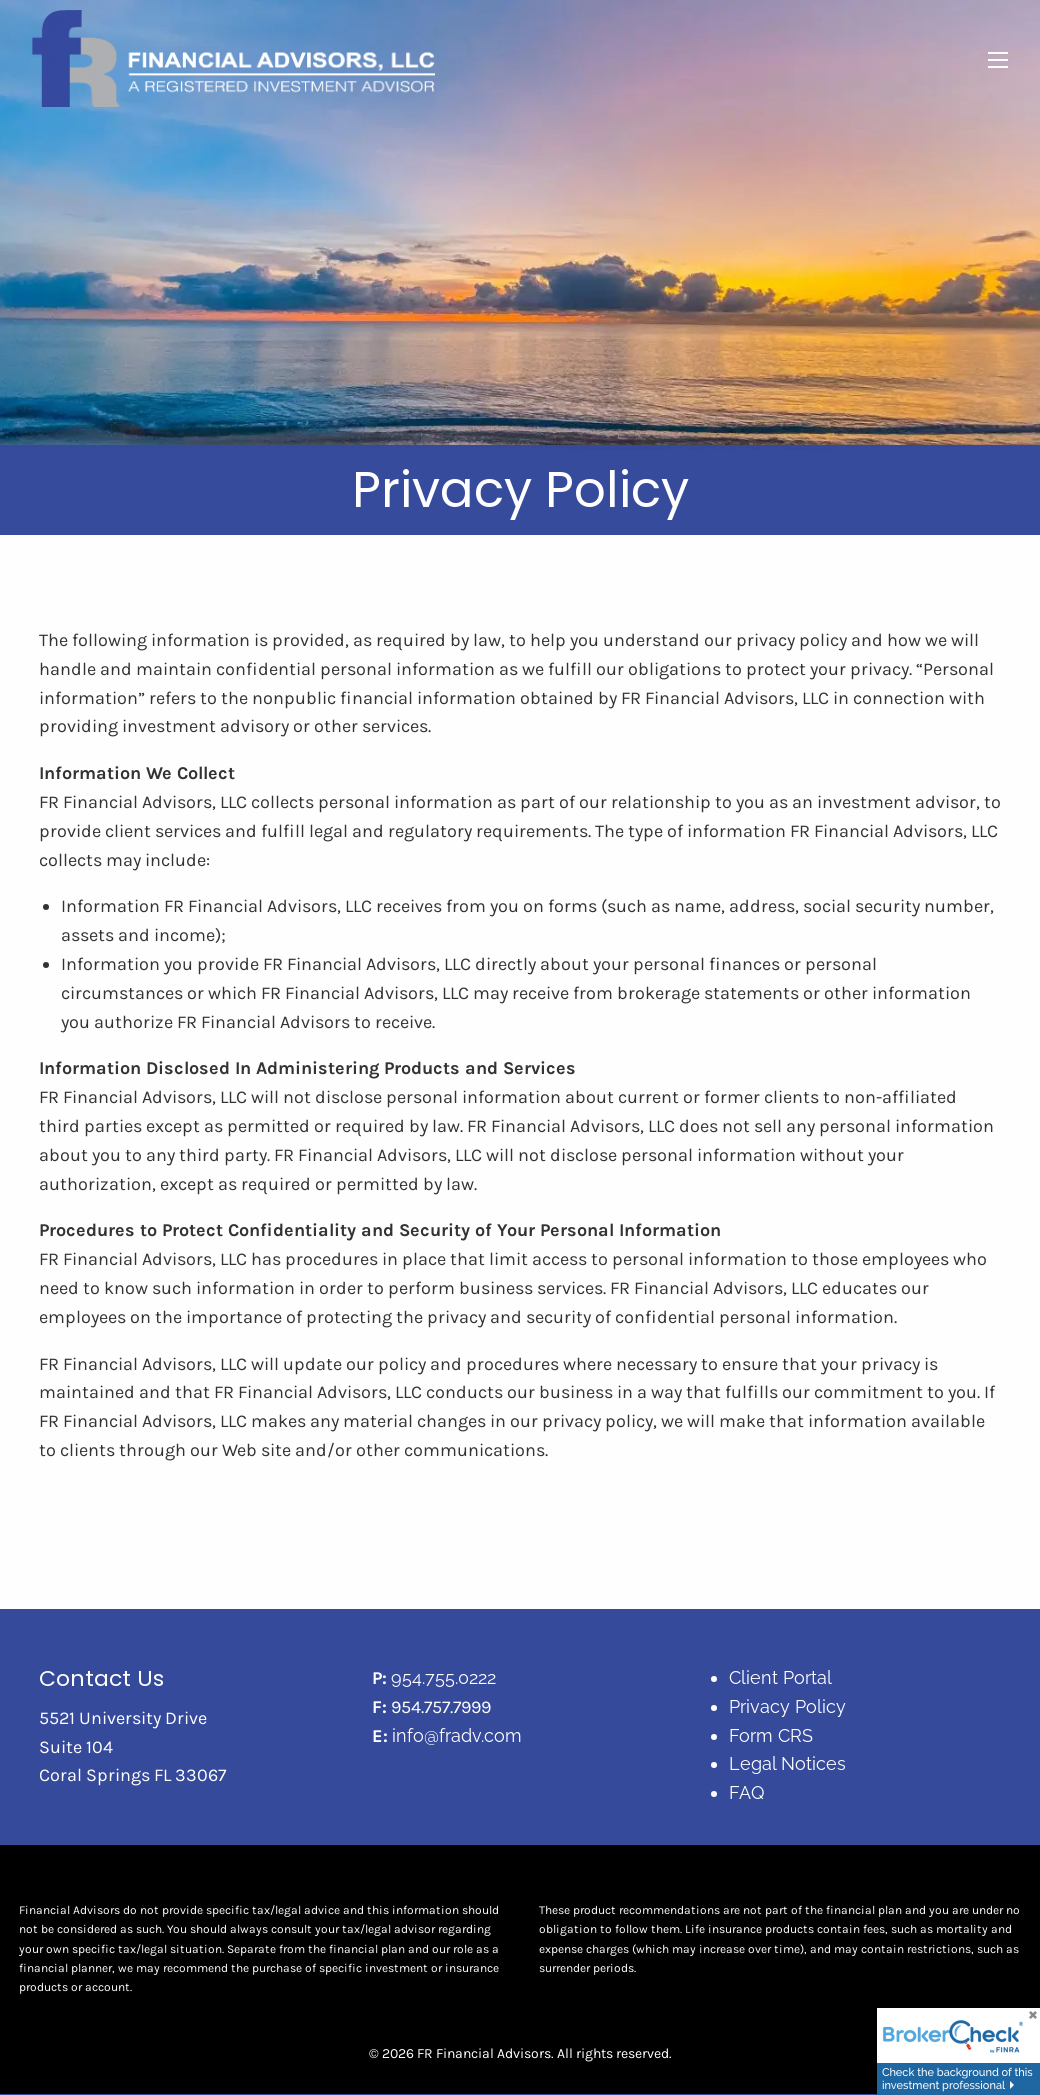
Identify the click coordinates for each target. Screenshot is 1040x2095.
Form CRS (771, 1735)
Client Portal (780, 1678)
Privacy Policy (787, 1706)
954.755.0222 (443, 1678)
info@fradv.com (457, 1735)
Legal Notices (787, 1764)
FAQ (746, 1793)
